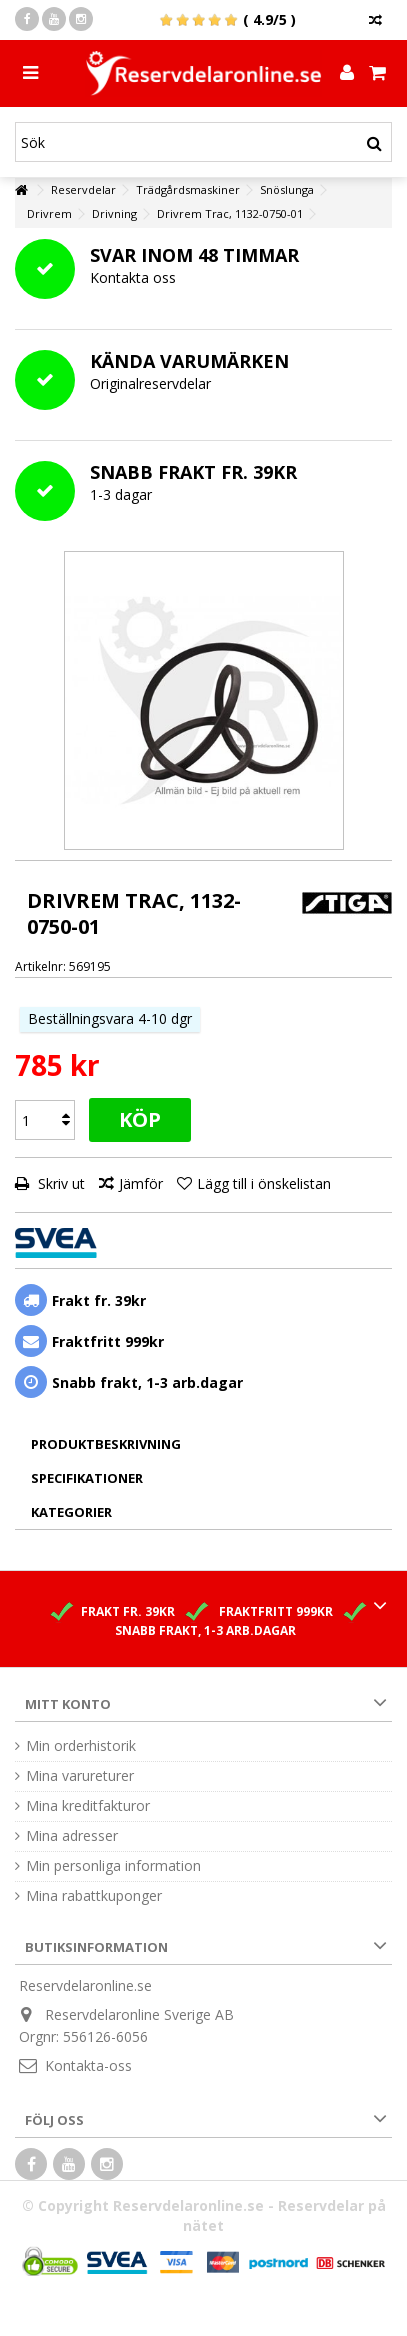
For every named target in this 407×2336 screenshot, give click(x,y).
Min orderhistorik (81, 1746)
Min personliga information (113, 1866)
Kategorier (71, 1512)
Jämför (141, 1183)
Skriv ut (59, 1183)
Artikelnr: (40, 966)
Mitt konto (68, 1704)
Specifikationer (87, 1478)
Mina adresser (72, 1836)
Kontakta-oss (88, 2065)
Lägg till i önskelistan (264, 1183)
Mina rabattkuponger (94, 1896)
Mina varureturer (80, 1776)
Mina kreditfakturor (88, 1806)
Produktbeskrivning (106, 1444)
